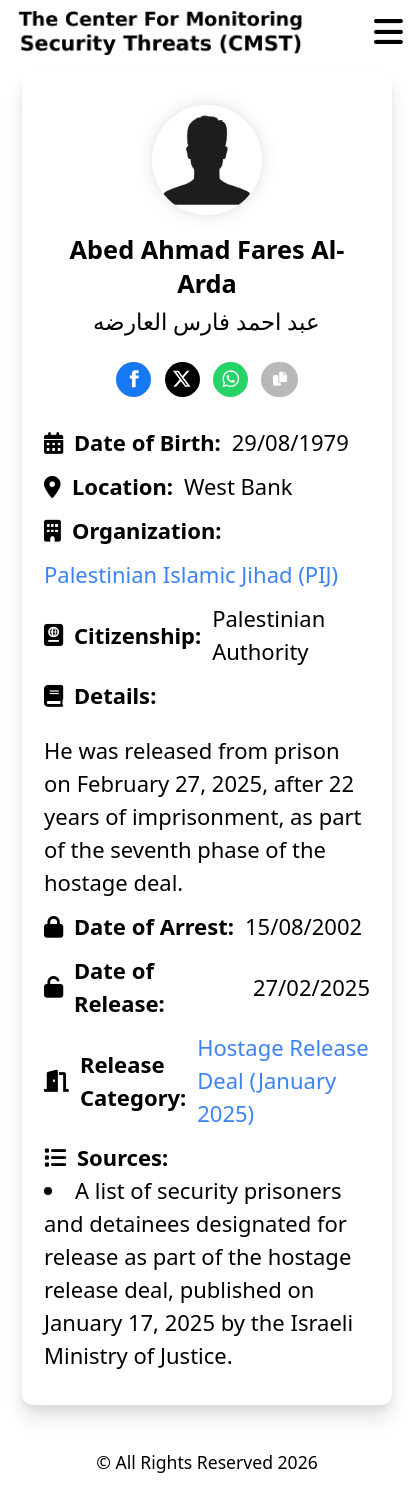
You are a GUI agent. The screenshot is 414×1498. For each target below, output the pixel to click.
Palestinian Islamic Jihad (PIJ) (191, 574)
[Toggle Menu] (388, 33)
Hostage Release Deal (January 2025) (283, 1080)
